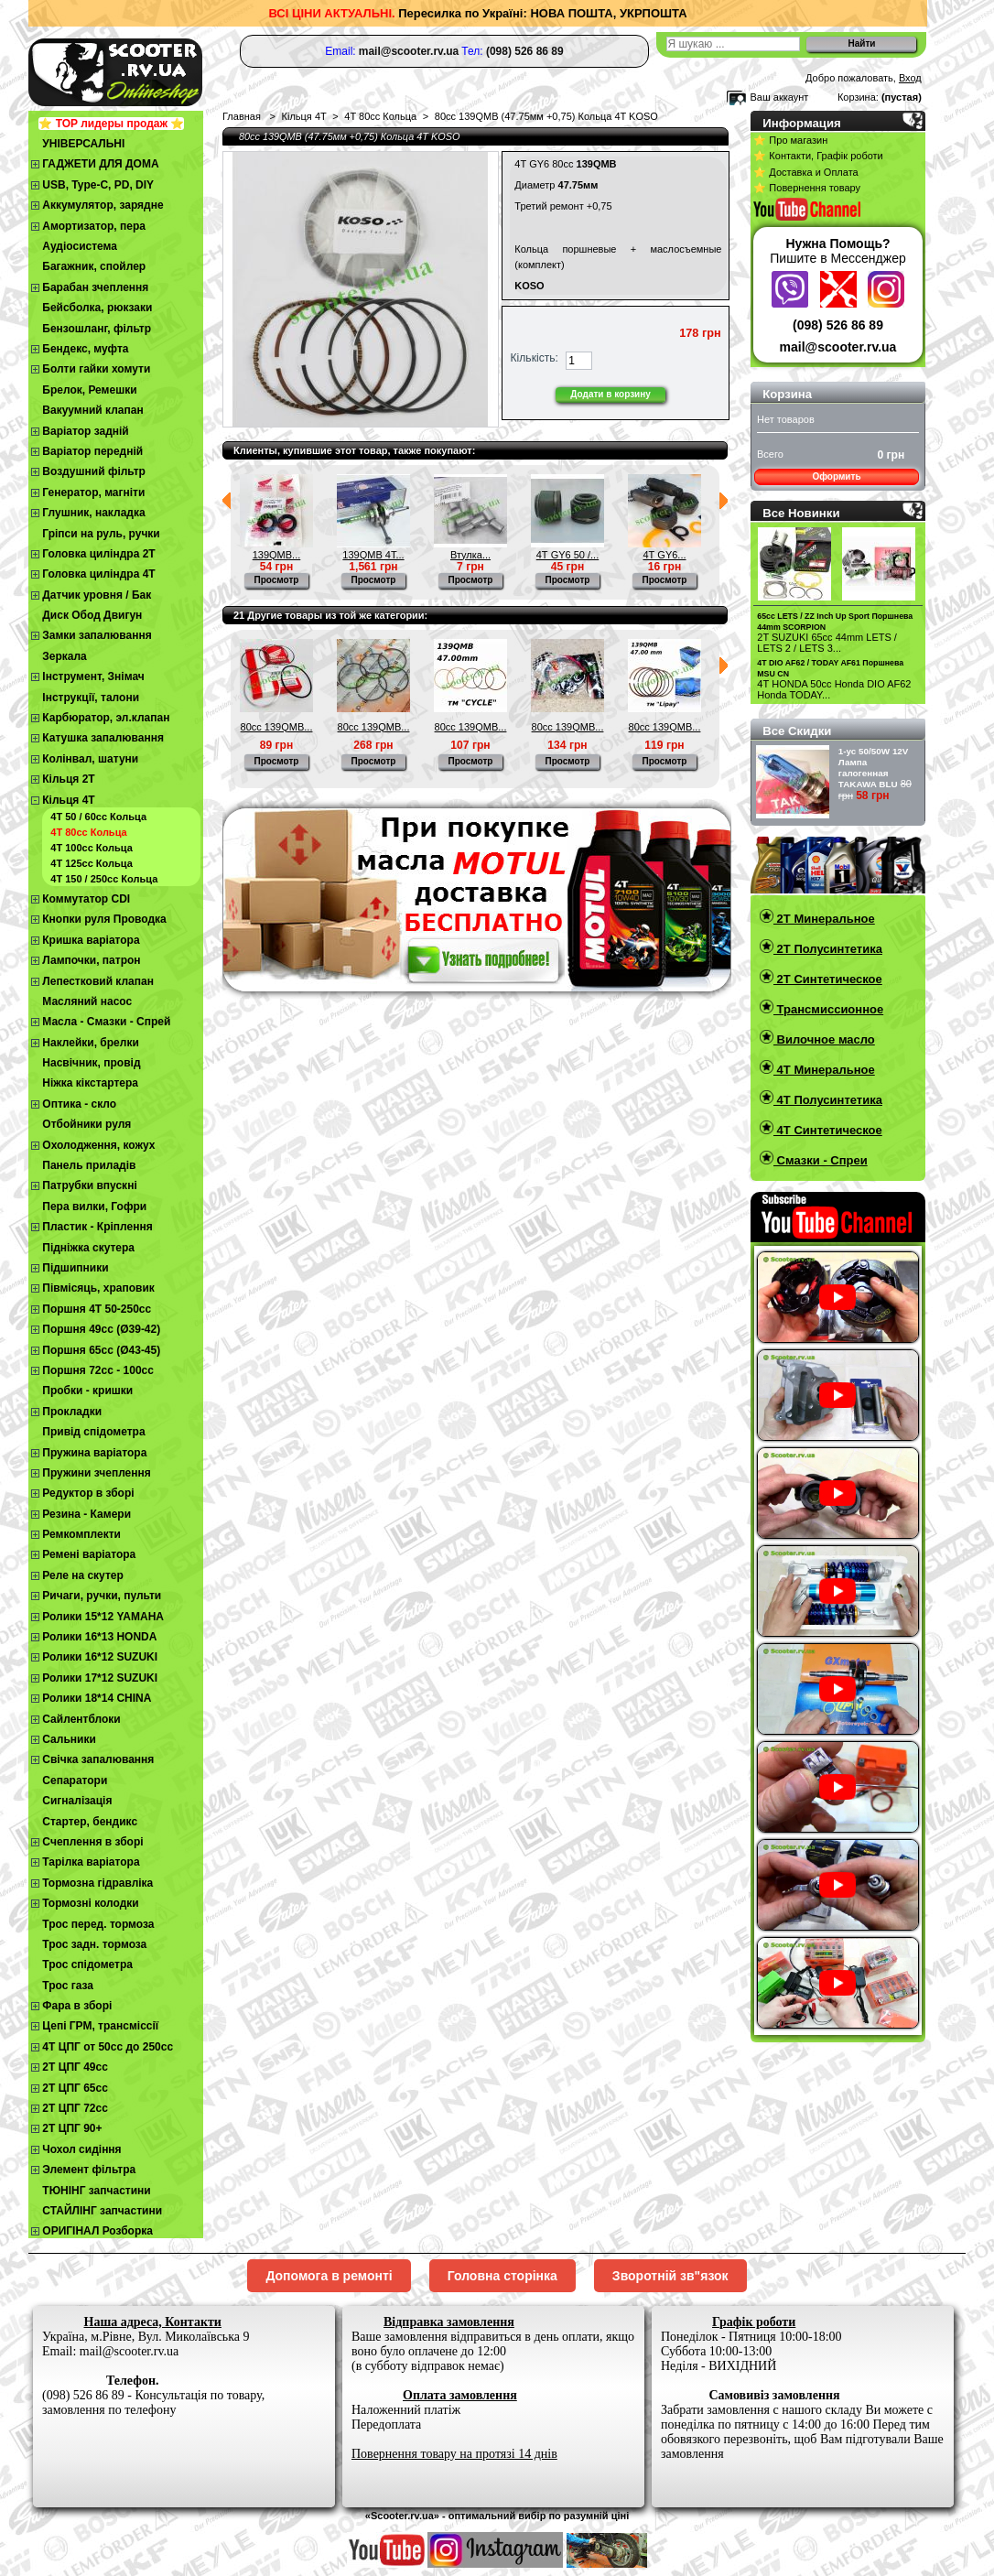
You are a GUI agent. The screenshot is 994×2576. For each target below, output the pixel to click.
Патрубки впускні (89, 1185)
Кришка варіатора (90, 940)
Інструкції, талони (90, 697)
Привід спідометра (93, 1431)
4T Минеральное (824, 1070)
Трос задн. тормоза (94, 1944)
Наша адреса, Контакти (152, 2322)
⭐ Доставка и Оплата (805, 172)
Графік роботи (753, 2322)
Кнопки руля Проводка (104, 919)
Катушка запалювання (103, 737)
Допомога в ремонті (328, 2275)
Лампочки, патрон (91, 960)
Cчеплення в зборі (92, 1841)
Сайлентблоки (81, 1719)
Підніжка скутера (88, 1247)
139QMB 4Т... (373, 554)
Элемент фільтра (88, 2169)
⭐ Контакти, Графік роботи (817, 155)
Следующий (723, 500)
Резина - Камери (86, 1514)
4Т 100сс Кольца (91, 847)
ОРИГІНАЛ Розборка (97, 2230)
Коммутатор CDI (86, 899)
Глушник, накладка (93, 512)
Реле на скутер (83, 1575)
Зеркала (64, 656)
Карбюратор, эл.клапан (105, 717)
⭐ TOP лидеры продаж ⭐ (111, 123)
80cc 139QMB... (277, 726)
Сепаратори (74, 1780)
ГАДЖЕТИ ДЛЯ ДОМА (100, 163)
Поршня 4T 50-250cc (96, 1309)
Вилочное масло (824, 1039)
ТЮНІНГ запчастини (96, 2190)
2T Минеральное (824, 918)
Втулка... (470, 554)
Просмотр (276, 580)
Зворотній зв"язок (670, 2275)
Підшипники (75, 1267)
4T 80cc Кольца (88, 832)
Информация (801, 123)
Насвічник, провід (91, 1062)
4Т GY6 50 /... (567, 554)
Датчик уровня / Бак (96, 595)
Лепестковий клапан (98, 981)
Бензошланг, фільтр (96, 328)
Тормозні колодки (90, 1903)
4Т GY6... (664, 554)
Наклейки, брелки (90, 1042)
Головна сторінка (502, 2275)
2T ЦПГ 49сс (75, 2067)
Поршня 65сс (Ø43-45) (101, 1350)
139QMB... (277, 554)
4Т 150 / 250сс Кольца (103, 878)
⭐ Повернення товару (806, 187)
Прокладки (72, 1411)
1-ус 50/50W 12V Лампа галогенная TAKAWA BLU (873, 767)
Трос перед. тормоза (98, 1924)
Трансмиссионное (828, 1009)
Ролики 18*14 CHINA (96, 1698)
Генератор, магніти (93, 492)
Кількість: (534, 358)
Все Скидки (796, 731)
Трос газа (67, 1985)
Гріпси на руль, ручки (100, 533)
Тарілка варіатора (90, 1862)
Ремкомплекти (81, 1534)
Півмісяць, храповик (98, 1288)
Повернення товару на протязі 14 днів (454, 2454)
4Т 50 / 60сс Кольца (98, 816)
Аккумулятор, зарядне (102, 205)
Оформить (836, 476)
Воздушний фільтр (94, 471)
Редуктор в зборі (88, 1493)
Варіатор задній (85, 431)
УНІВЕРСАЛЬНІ (83, 143)
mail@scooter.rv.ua (838, 347)
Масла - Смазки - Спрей (106, 1021)
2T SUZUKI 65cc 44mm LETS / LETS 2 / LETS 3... (827, 643)
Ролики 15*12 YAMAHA (103, 1616)
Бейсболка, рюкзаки (97, 307)
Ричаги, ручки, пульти (101, 1595)
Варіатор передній (92, 451)
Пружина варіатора (94, 1452)
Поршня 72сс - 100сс (98, 1370)
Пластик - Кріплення (97, 1226)
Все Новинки (800, 513)
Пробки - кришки (87, 1390)
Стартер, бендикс (89, 1821)
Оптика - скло (79, 1104)
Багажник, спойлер (94, 266)
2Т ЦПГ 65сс (75, 2088)
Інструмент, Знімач (93, 676)
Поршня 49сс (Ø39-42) (101, 1329)
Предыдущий (226, 500)
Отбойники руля (86, 1124)
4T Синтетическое (827, 1130)
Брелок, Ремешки (89, 390)
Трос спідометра (87, 1964)
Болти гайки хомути (96, 369)
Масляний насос (87, 1001)
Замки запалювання (96, 635)
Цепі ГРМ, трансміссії (100, 2025)
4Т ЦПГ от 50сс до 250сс (107, 2046)
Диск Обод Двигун (92, 615)
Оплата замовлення (460, 2395)
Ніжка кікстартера (90, 1083)
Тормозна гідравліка (97, 1883)
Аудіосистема (79, 246)
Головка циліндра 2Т (98, 553)
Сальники (69, 1739)
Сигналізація (77, 1800)
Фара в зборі (77, 2005)
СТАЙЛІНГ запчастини (102, 2210)
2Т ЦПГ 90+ (72, 2128)
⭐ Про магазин (790, 140)
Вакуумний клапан (92, 410)
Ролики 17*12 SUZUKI (99, 1678)
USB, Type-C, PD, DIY (98, 185)
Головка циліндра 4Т (98, 574)
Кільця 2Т (68, 779)
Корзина (787, 394)
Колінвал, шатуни (90, 758)
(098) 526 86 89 (838, 325)
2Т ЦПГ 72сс (75, 2108)
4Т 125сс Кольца (91, 863)
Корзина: (858, 97)
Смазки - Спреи (820, 1160)
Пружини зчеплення (96, 1473)
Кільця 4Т (68, 800)
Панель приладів (88, 1165)
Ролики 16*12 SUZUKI (99, 1657)
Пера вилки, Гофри (94, 1206)
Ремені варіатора (88, 1554)
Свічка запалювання (98, 1759)
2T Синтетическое (827, 979)
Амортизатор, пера (94, 226)
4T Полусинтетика (827, 1100)
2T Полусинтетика (827, 949)
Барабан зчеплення (95, 287)
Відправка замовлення (449, 2322)
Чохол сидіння (81, 2149)
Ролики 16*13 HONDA (99, 1636)
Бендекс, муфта (85, 348)
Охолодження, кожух (98, 1145)
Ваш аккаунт (779, 97)
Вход (910, 77)
